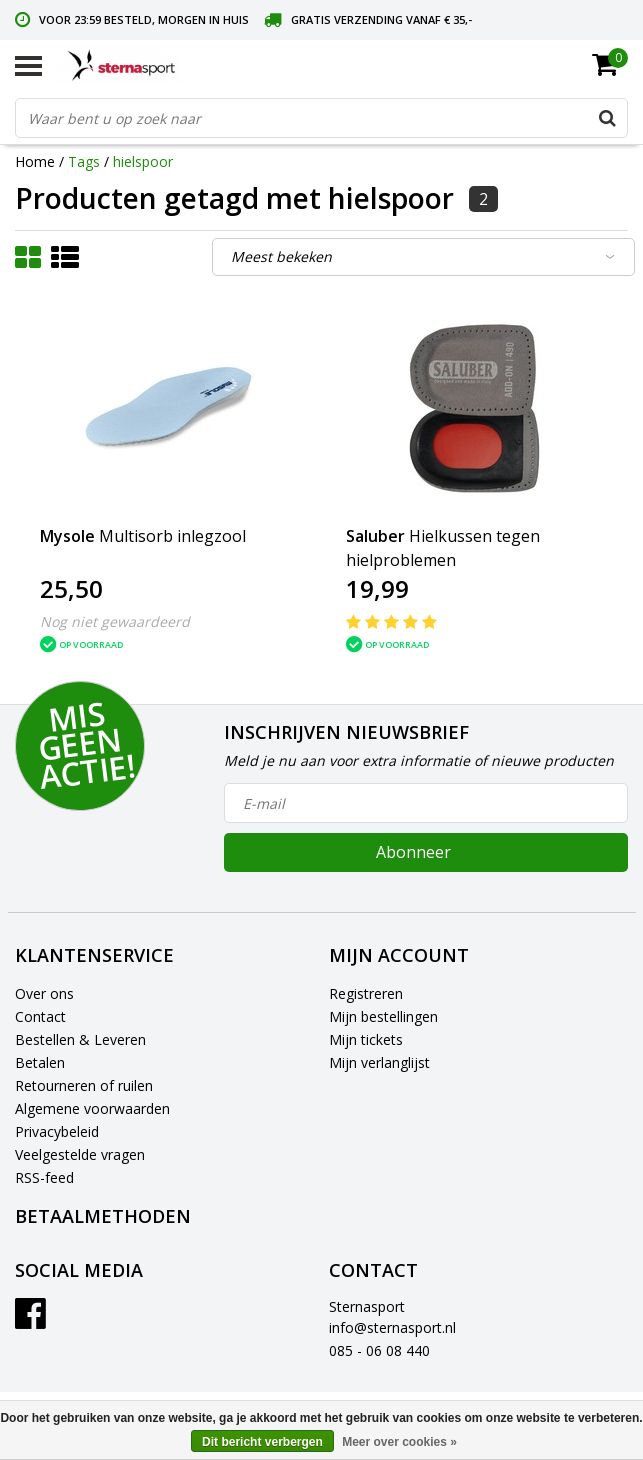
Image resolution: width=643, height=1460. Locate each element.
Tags (84, 161)
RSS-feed (44, 1177)
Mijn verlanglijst (379, 1062)
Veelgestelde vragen (80, 1154)
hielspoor (143, 161)
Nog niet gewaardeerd (115, 621)
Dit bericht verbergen (262, 1442)
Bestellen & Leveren (80, 1039)
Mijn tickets (366, 1039)
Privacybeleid (57, 1131)
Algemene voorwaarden (92, 1108)
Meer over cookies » (399, 1442)
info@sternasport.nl (392, 1327)
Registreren (366, 993)
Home (35, 161)
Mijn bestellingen (383, 1016)
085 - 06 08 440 (379, 1350)
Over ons (44, 993)
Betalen (40, 1062)
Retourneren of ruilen (84, 1085)
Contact (40, 1016)
